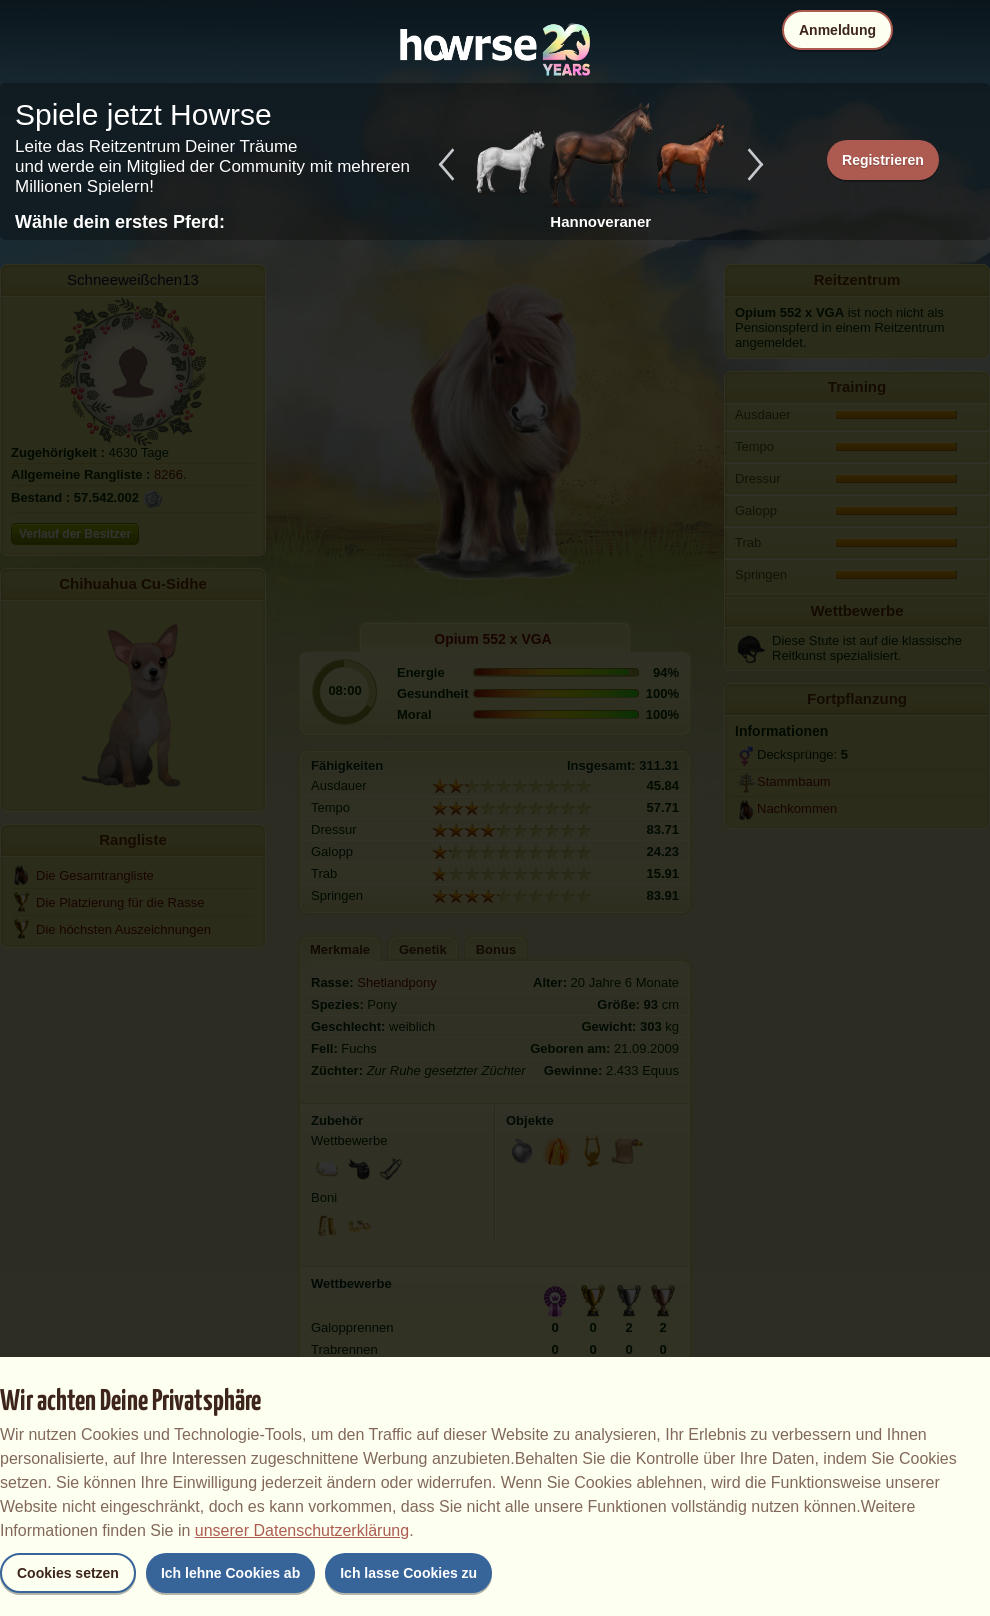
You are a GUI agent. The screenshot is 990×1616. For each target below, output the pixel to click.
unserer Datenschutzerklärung (302, 1530)
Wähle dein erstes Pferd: (120, 222)
